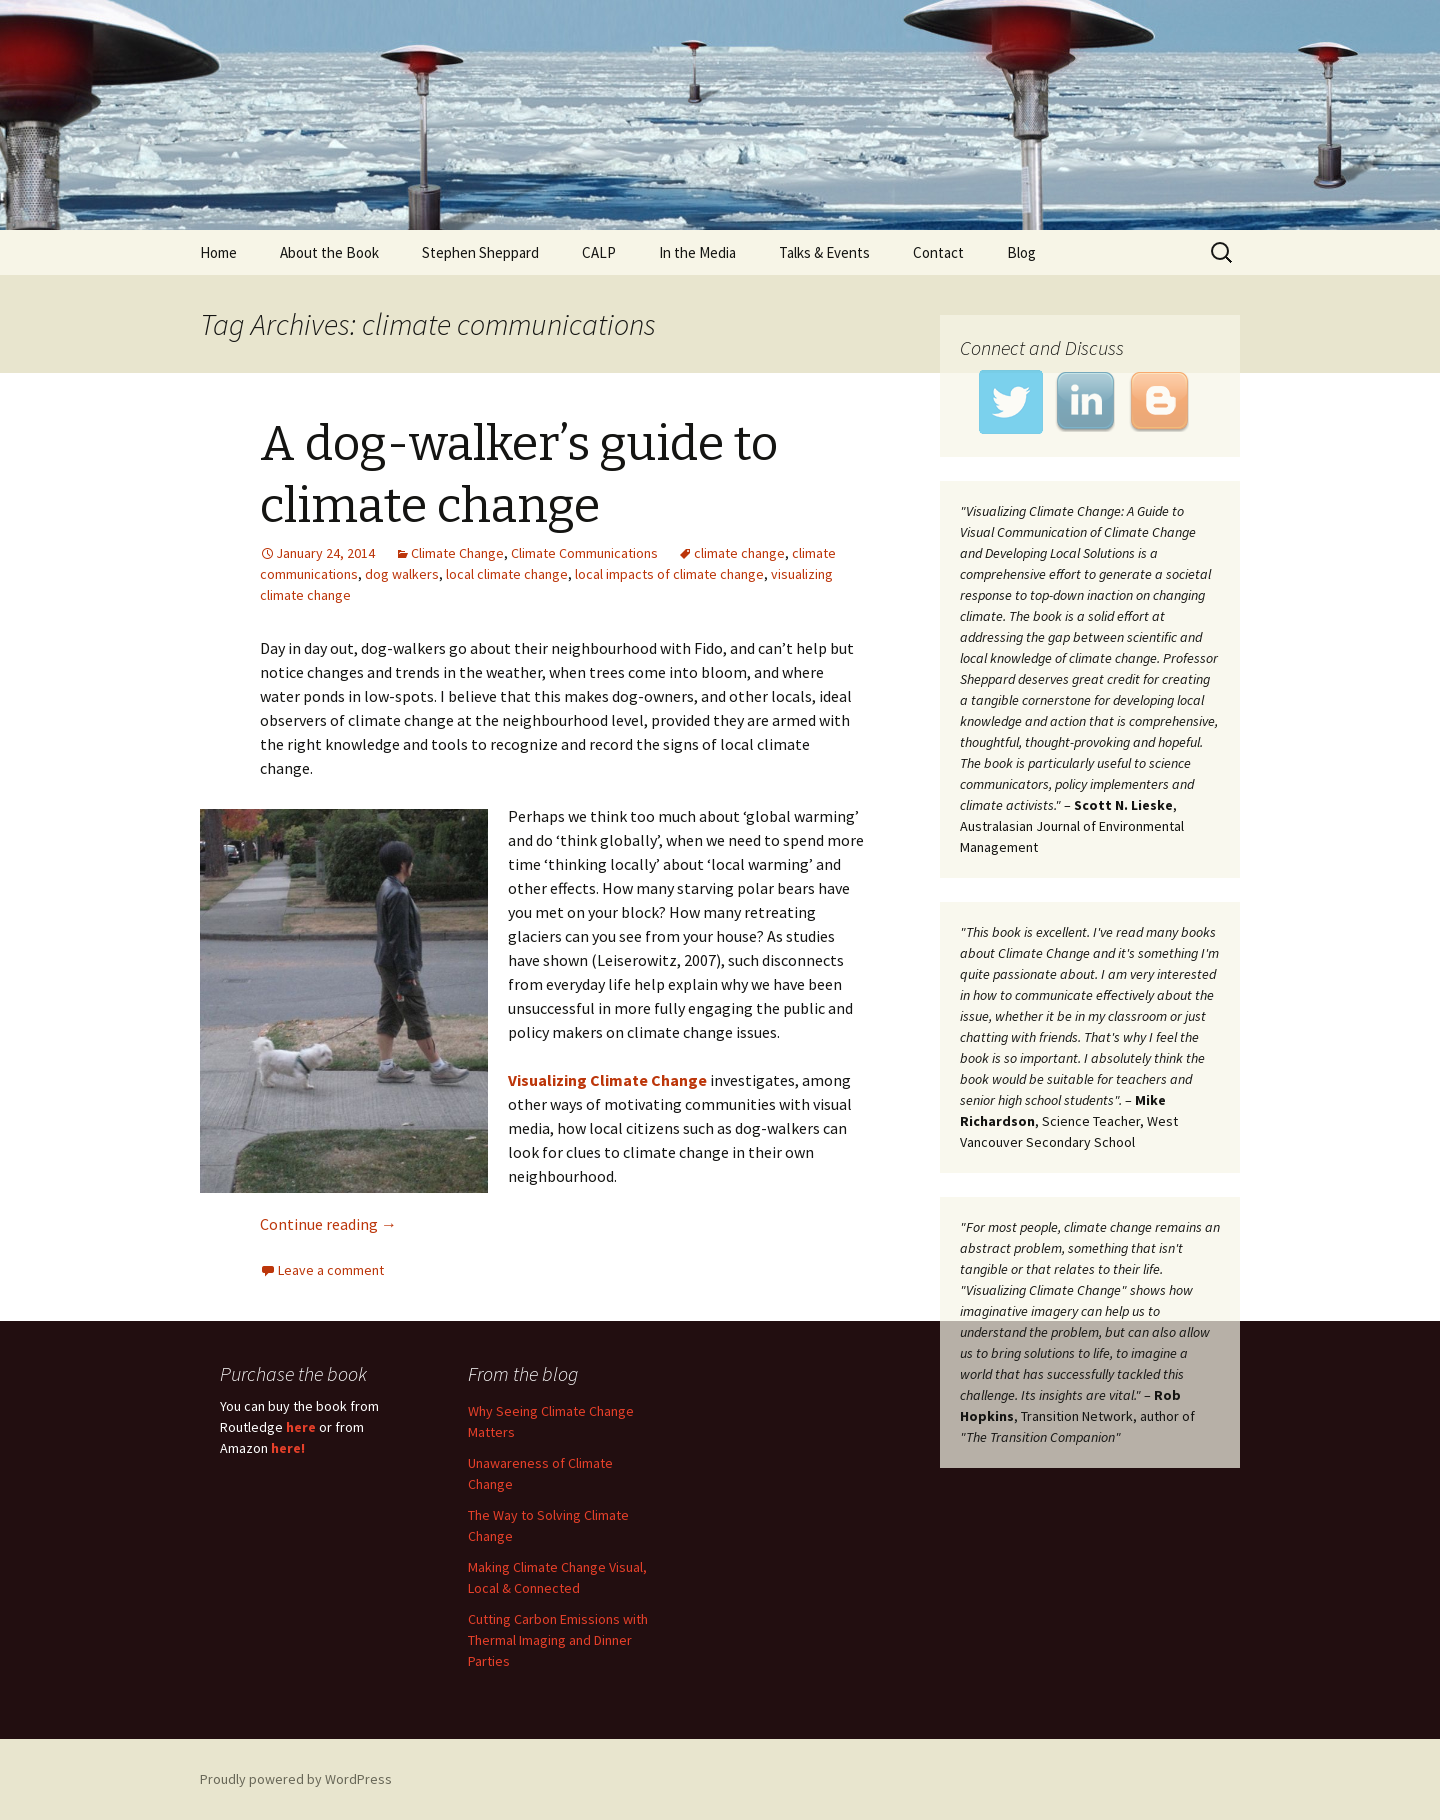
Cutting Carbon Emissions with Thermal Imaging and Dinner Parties (558, 1640)
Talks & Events (824, 252)
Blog (1021, 252)
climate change (739, 553)
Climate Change (457, 553)
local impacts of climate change (669, 574)
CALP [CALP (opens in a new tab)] (599, 252)
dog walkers (402, 574)
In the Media (697, 252)
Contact (938, 252)
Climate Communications (584, 553)
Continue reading (328, 1224)
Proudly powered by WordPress (296, 1779)
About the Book (329, 252)
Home (218, 252)
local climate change (507, 574)
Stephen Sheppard (480, 252)
